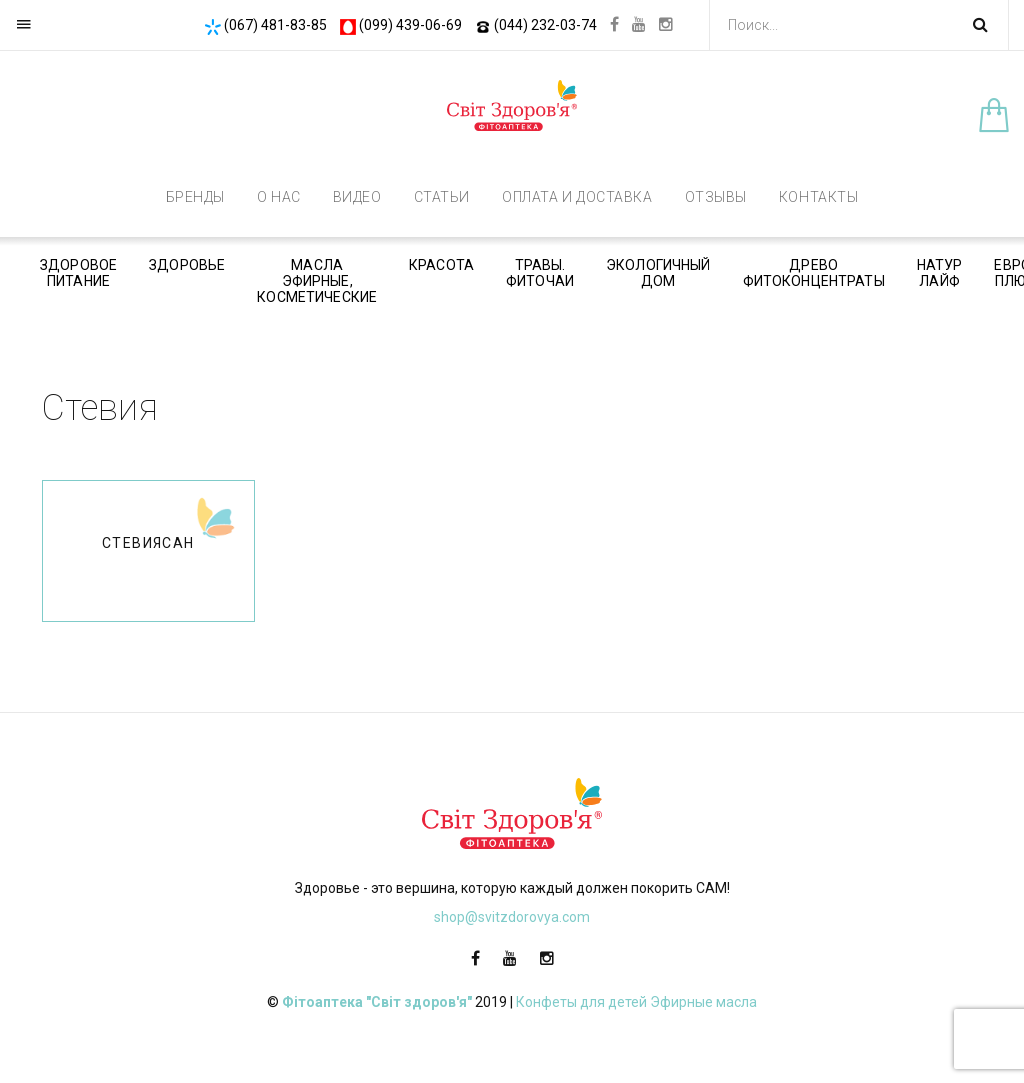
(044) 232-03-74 (536, 25)
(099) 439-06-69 (401, 25)
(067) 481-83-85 (266, 25)
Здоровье (187, 265)
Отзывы (716, 197)
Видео (357, 197)
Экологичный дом (658, 273)
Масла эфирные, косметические (317, 281)
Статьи (442, 197)
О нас (279, 197)
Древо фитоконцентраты (814, 273)
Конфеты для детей (581, 1002)
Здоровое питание (78, 273)
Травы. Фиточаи (540, 273)
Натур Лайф (940, 273)
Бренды (195, 197)
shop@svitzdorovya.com (512, 917)
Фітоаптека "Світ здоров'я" (377, 1002)
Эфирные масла (703, 1002)
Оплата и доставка (577, 197)
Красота (441, 265)
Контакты (818, 197)
